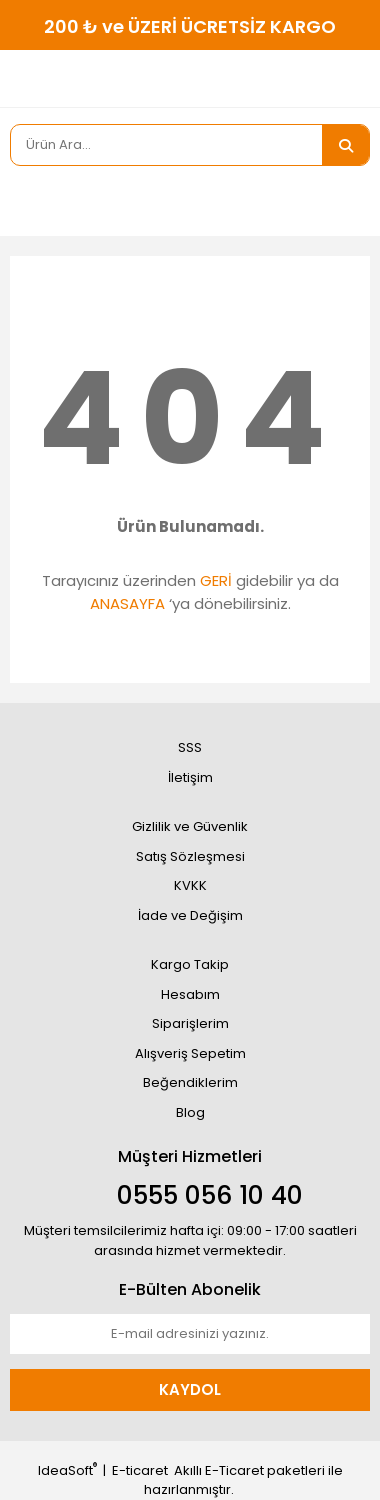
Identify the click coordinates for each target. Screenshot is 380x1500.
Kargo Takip (190, 964)
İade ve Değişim (190, 915)
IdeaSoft (67, 1470)
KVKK (190, 885)
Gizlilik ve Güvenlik (190, 826)
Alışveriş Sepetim (190, 1053)
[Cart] (340, 201)
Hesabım (190, 994)
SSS (190, 747)
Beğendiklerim (190, 1082)
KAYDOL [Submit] (190, 1389)
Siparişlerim (190, 1023)
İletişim (190, 777)
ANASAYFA (127, 603)
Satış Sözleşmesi (190, 856)
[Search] (166, 145)
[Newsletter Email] (190, 1334)
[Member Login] (30, 201)
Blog (190, 1112)
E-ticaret (140, 1470)
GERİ (216, 580)
